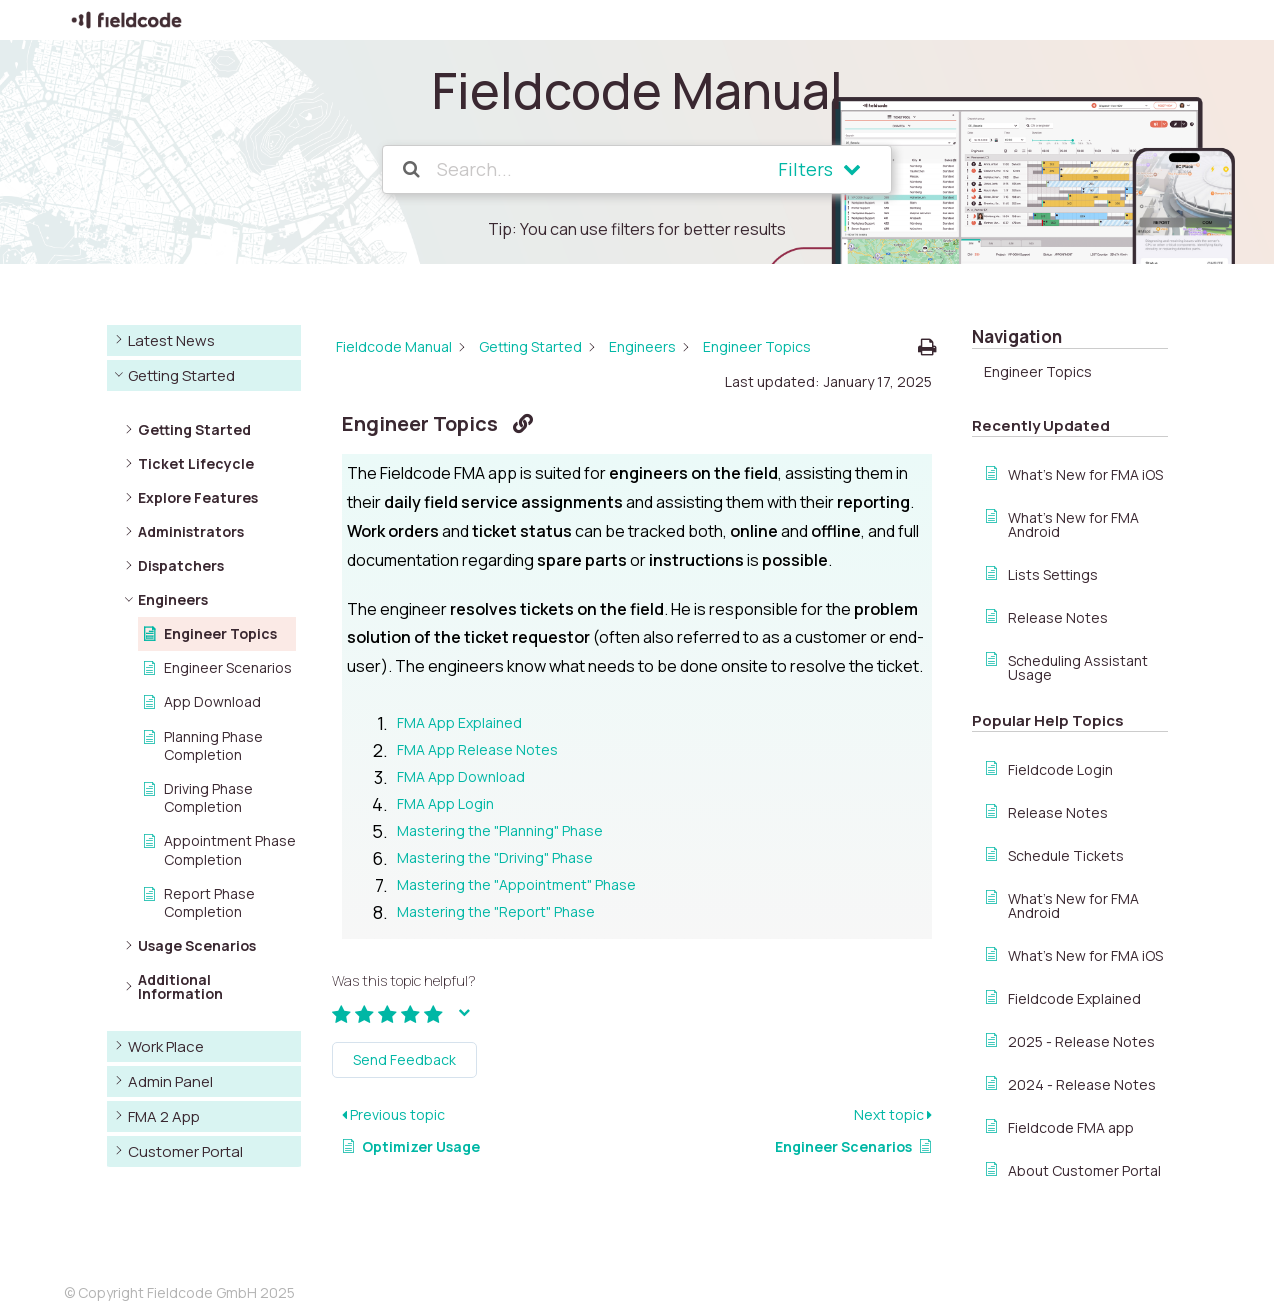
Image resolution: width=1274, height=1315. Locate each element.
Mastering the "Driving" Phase (495, 857)
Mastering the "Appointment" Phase (516, 884)
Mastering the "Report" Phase (496, 911)
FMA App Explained (459, 722)
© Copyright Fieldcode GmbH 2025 (179, 1292)
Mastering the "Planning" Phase (500, 830)
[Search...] (581, 169)
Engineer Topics (1038, 371)
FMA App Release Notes (477, 749)
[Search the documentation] (412, 169)
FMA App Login (445, 803)
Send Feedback (404, 1059)
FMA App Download (461, 776)
